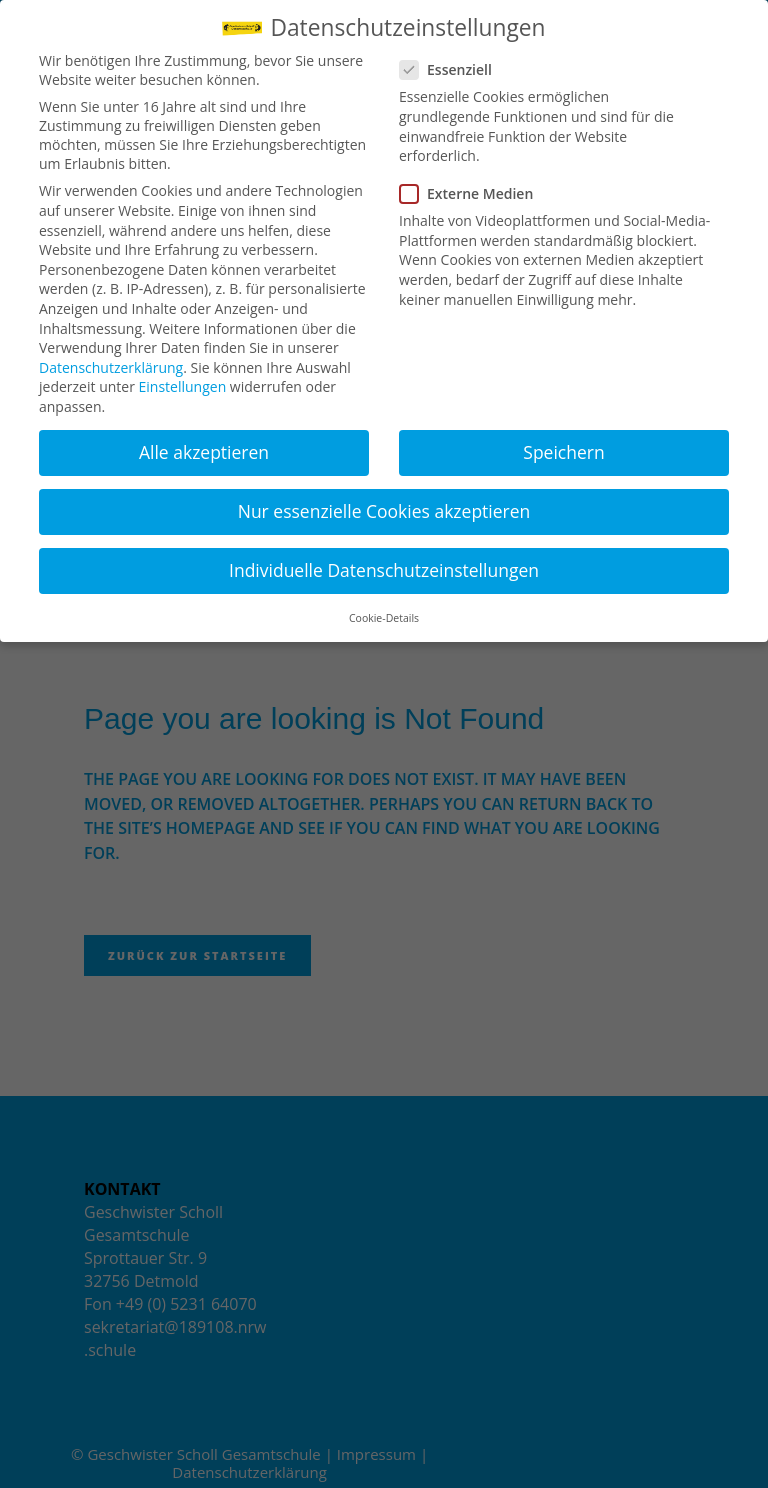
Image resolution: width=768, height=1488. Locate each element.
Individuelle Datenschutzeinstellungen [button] (384, 570)
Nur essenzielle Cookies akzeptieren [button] (384, 511)
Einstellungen (183, 386)
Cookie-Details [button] (384, 618)
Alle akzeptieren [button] (204, 452)
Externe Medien (474, 193)
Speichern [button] (563, 452)
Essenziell (454, 69)
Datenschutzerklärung (111, 367)
